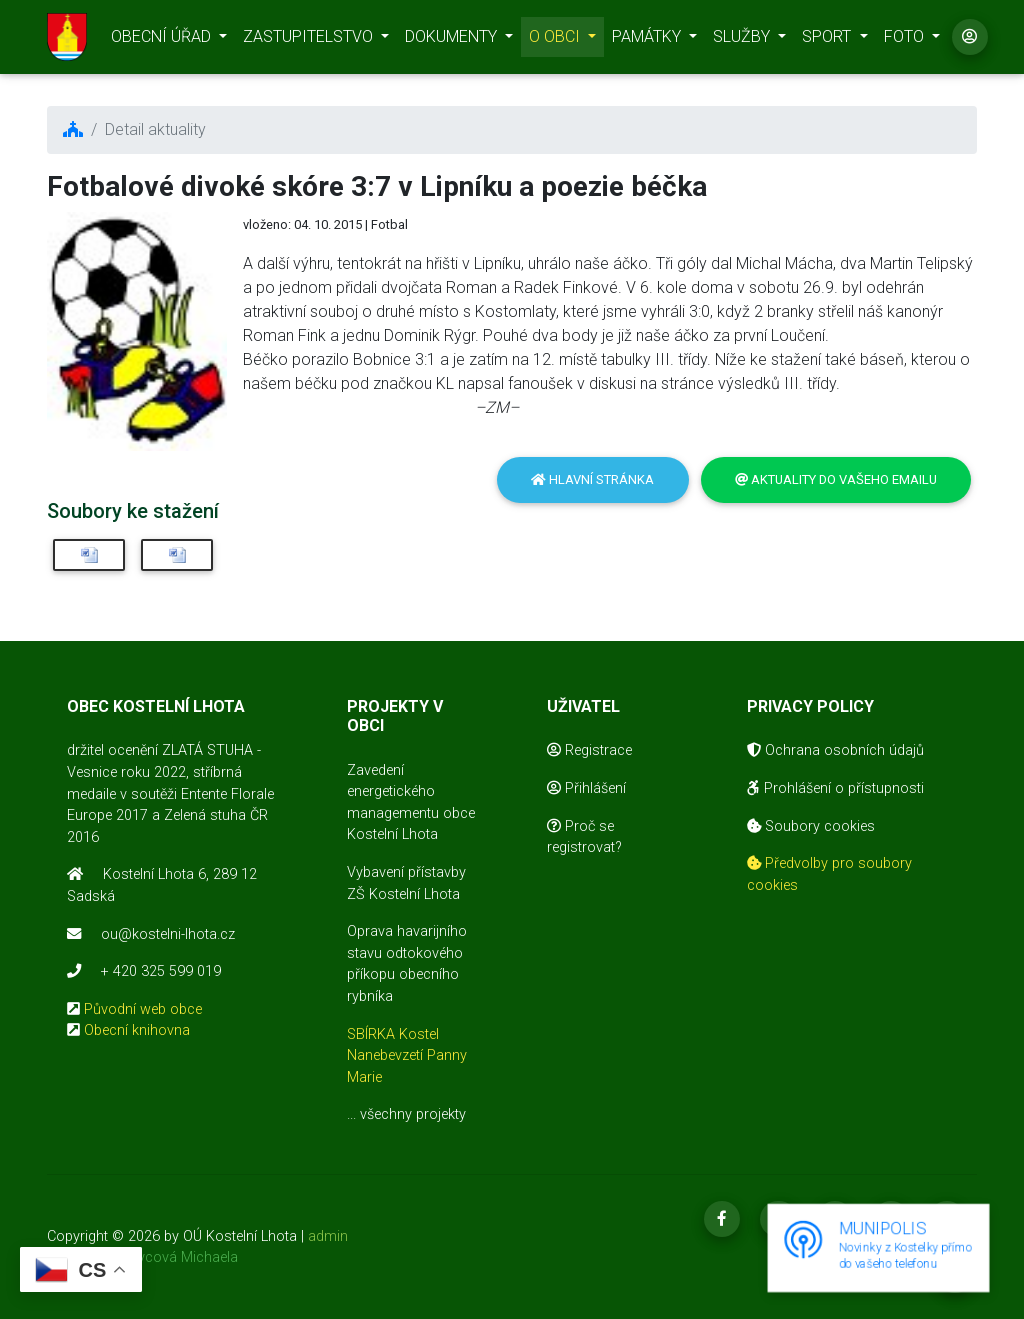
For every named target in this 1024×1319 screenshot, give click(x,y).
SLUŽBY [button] (743, 40)
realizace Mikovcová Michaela (142, 1257)
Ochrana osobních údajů (835, 750)
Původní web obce (143, 1009)
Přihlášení (586, 788)
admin (328, 1236)
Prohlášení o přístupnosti (835, 788)
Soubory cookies (811, 826)
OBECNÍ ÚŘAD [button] (163, 40)
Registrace (589, 750)
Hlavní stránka (592, 479)
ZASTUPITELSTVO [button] (310, 40)
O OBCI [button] (556, 40)
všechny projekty (413, 1114)
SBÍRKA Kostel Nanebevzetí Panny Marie (407, 1056)
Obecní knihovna (137, 1030)
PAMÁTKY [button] (648, 40)
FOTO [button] (906, 40)
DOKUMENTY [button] (453, 40)
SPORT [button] (828, 40)
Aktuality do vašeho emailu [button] (836, 479)
